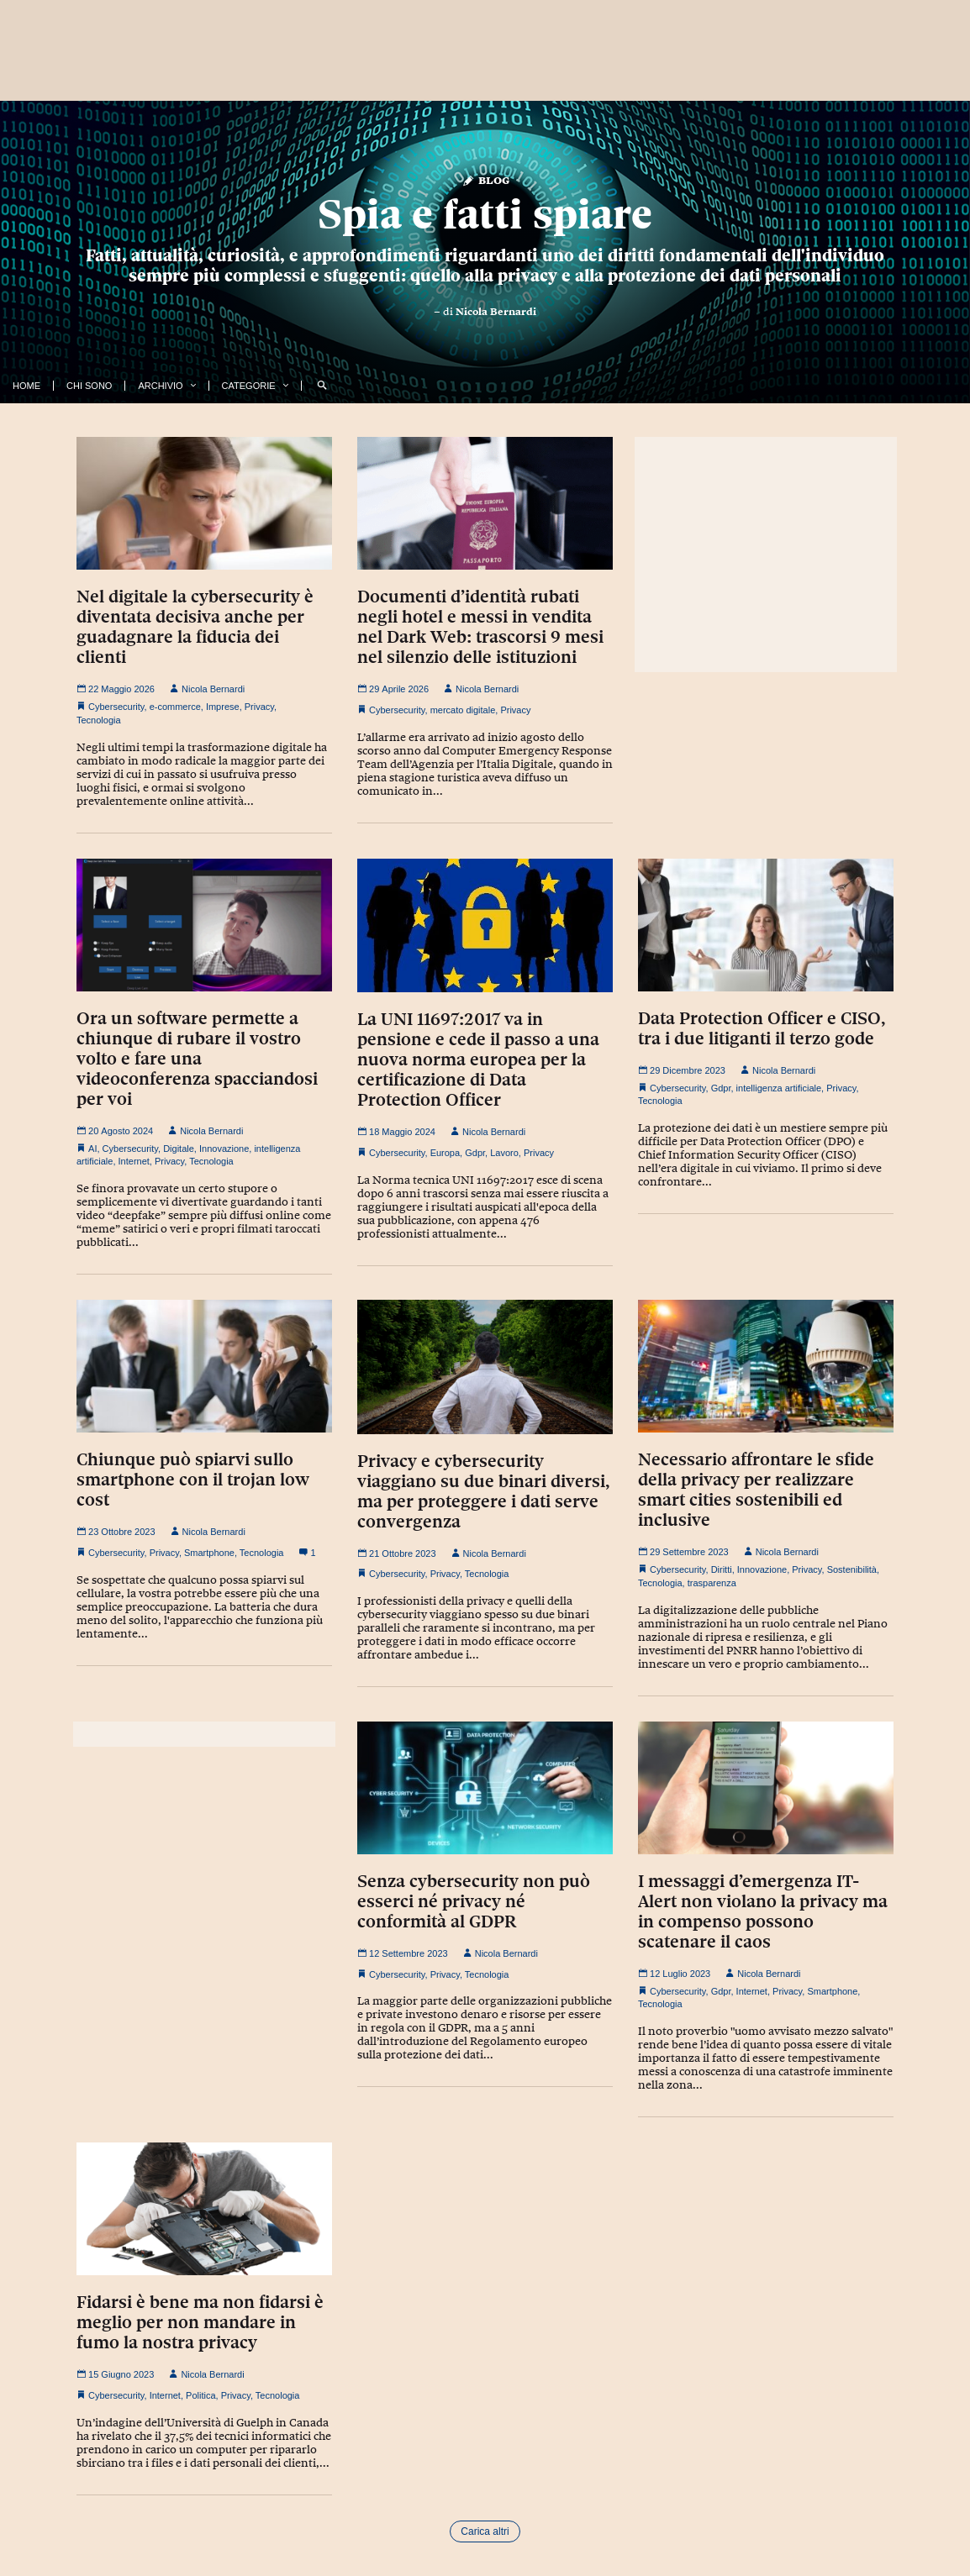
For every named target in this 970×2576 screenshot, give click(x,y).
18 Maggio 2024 (396, 1132)
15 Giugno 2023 (115, 2374)
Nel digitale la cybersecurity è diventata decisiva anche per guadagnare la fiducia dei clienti (195, 627)
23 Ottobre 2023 (116, 1532)
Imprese (223, 707)
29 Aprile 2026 (393, 689)
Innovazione (224, 1148)
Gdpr (475, 1153)
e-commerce (175, 707)
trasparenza (712, 1583)
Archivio (160, 386)
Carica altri (485, 2531)
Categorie (249, 386)
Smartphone (209, 1553)
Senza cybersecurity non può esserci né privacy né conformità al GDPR (473, 1901)
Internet (134, 1161)
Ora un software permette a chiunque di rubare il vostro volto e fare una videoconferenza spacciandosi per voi (197, 1058)
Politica (200, 2395)
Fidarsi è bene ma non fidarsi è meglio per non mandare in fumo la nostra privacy (200, 2322)
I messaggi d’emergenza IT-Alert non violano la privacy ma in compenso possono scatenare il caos (763, 1911)
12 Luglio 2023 (674, 1974)
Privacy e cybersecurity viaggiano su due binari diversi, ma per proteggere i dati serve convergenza (483, 1491)
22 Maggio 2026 (115, 689)
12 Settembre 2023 (402, 1953)
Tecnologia (98, 720)
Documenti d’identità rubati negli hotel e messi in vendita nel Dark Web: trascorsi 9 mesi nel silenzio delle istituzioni (480, 627)
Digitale (178, 1148)
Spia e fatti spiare (485, 214)
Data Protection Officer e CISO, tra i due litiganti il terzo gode (762, 1028)
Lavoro (504, 1153)
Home (26, 386)
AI (92, 1148)
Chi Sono (89, 386)
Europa (445, 1153)
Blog (485, 179)
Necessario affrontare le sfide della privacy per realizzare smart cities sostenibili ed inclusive (756, 1489)
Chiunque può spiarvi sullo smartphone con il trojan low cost (192, 1479)
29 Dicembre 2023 (681, 1070)
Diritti (721, 1569)
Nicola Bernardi (496, 311)
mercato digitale (463, 710)
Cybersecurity (116, 707)
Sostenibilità (852, 1569)
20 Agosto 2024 (114, 1131)
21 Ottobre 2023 (396, 1553)
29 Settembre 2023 (683, 1552)
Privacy (259, 707)
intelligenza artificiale (779, 1088)
